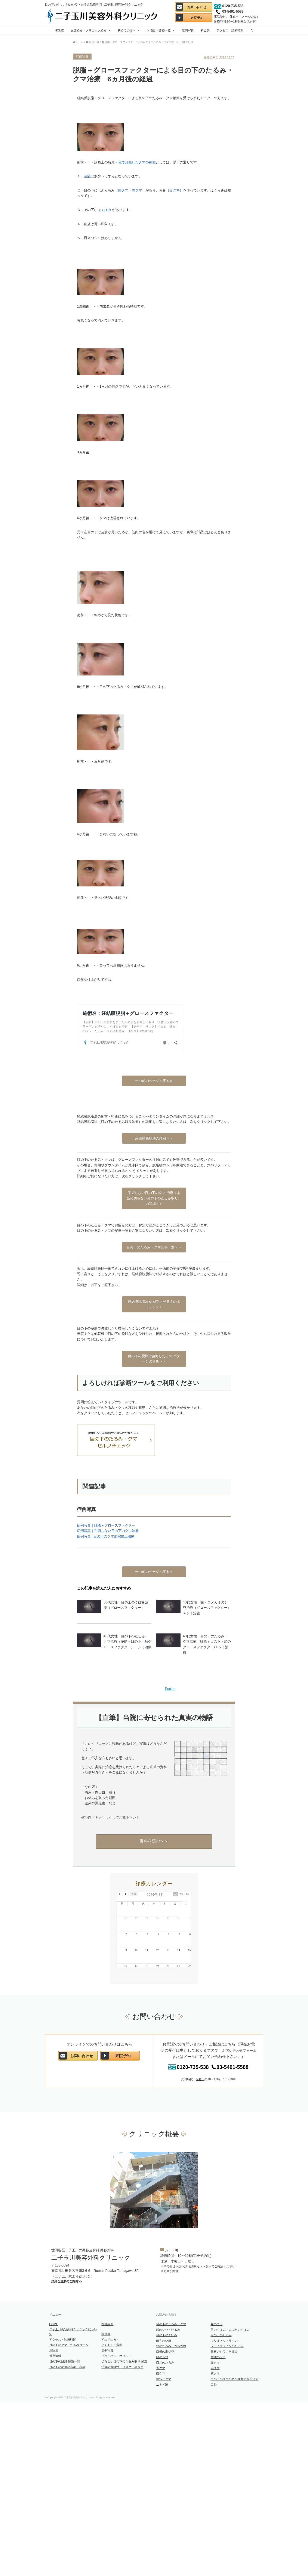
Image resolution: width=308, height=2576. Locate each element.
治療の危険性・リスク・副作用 (122, 2346)
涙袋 (87, 176)
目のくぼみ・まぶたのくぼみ (230, 2309)
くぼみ (106, 210)
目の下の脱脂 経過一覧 (64, 2341)
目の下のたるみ (221, 2315)
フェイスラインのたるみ (227, 2326)
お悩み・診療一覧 (161, 30)
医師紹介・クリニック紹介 (91, 30)
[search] (252, 30)
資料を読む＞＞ (154, 1841)
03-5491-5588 (229, 2047)
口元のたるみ (165, 2342)
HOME (59, 30)
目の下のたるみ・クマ (171, 2304)
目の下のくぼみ (166, 2315)
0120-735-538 (188, 2047)
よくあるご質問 (111, 2324)
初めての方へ (129, 30)
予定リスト (184, 1894)
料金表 (205, 30)
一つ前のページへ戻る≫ (154, 1081)
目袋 (214, 2364)
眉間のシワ (218, 2336)
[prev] (120, 1894)
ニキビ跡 (162, 2364)
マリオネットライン (224, 2320)
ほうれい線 (163, 2320)
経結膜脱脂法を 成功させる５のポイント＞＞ (154, 1304)
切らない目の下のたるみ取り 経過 (124, 2341)
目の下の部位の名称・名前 (67, 2346)
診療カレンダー (200, 2246)
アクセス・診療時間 (229, 30)
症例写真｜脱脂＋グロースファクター (106, 1525)
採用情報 (55, 2335)
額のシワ (162, 2336)
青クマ (160, 2348)
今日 (134, 1894)
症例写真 (188, 30)
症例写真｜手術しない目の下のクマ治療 (108, 1531)
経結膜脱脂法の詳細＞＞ (154, 1138)
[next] (126, 1894)
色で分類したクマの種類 (137, 162)
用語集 (53, 2330)
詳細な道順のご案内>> (66, 2261)
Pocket (170, 1689)
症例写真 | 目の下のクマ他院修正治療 (106, 1536)
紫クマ (215, 2353)
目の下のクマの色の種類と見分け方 (235, 2359)
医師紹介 (107, 2304)
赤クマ (174, 190)
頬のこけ (217, 2304)
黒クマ (215, 2348)
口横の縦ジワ (165, 2331)
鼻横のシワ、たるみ (224, 2331)
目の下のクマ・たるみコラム (68, 2324)
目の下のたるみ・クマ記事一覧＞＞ (154, 1247)
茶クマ (160, 2353)
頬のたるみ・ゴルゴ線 (171, 2326)
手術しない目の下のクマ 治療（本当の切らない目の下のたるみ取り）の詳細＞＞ (154, 1198)
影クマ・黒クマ (130, 190)
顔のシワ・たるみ (168, 2309)
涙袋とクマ (163, 2359)
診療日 (200, 2059)
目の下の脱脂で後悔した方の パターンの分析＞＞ (154, 1358)
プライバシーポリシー (116, 2335)
